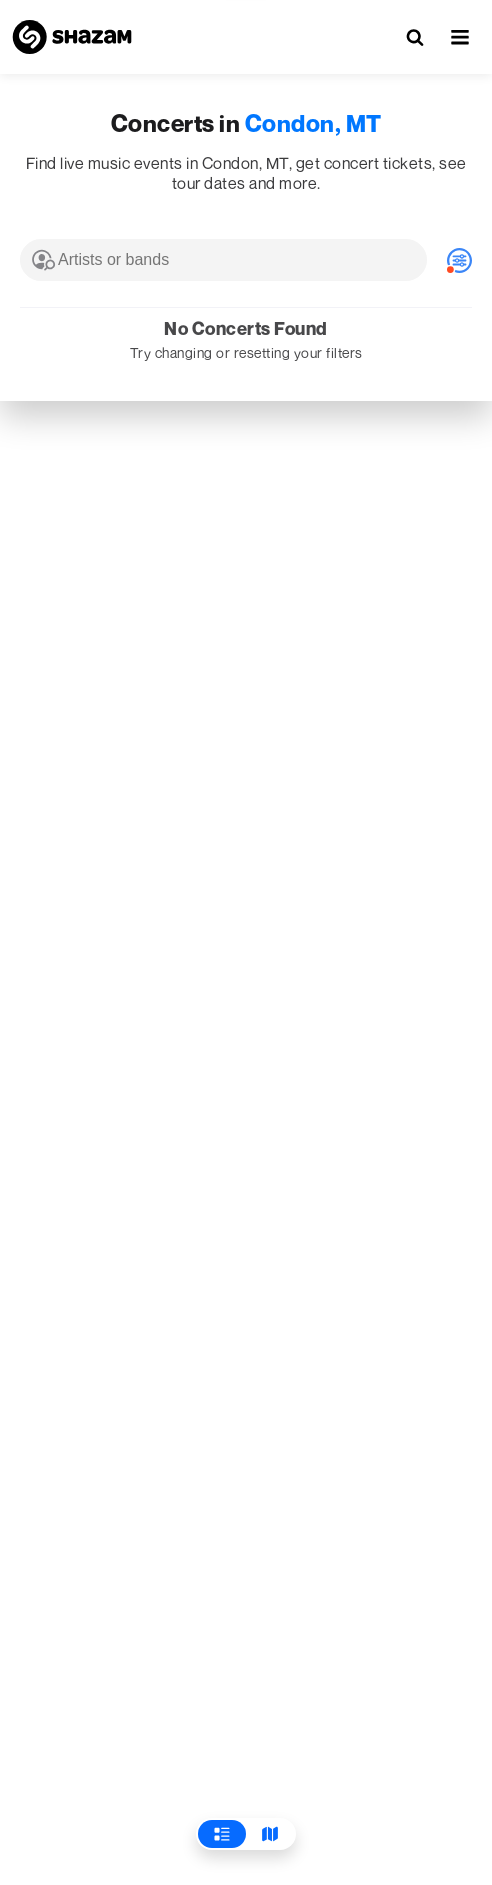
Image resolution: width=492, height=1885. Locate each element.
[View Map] (270, 1834)
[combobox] (223, 260)
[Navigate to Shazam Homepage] (72, 37)
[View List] (222, 1834)
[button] (460, 37)
